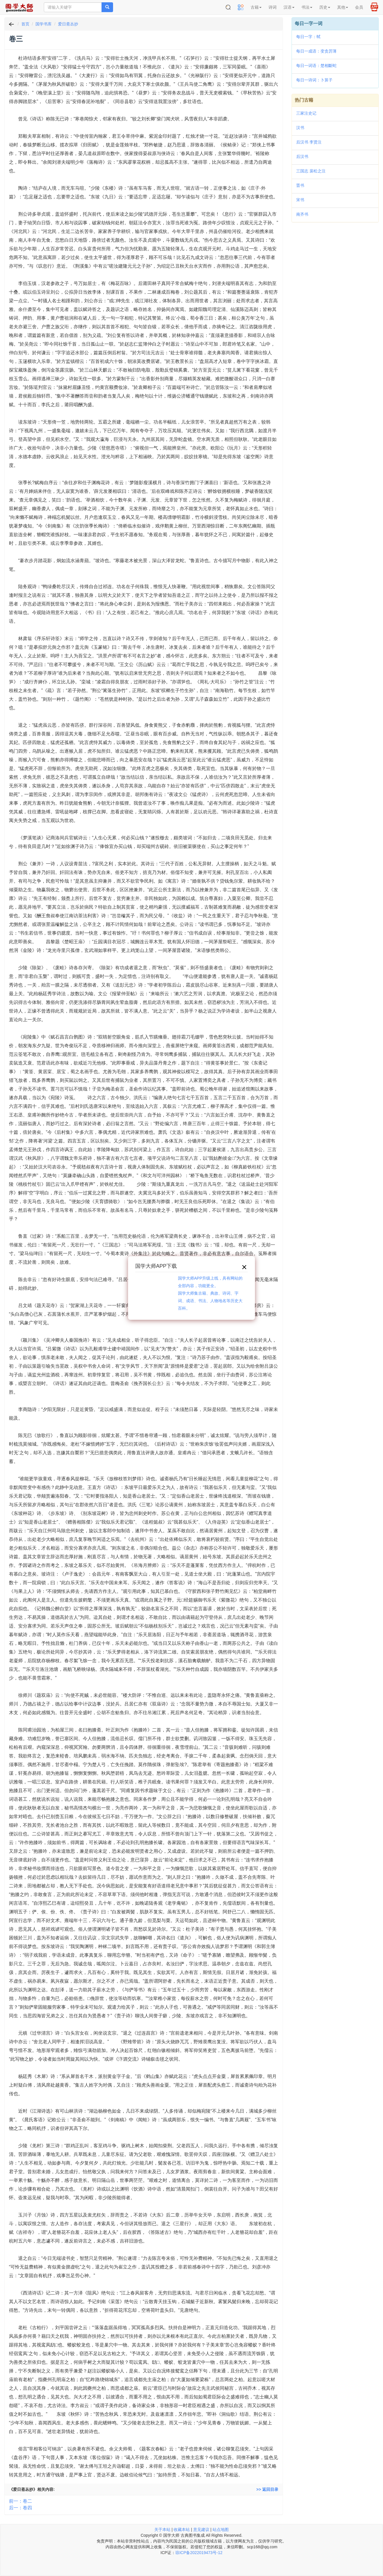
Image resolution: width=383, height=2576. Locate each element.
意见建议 (201, 2529)
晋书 (300, 185)
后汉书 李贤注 (309, 142)
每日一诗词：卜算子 (314, 80)
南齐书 (302, 214)
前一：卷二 (20, 2501)
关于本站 (162, 2529)
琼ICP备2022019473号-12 (198, 2552)
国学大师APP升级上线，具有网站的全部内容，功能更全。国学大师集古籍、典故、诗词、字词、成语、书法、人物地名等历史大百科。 (210, 1293)
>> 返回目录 (267, 2489)
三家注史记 (306, 113)
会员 (359, 7)
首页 (25, 24)
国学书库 (43, 24)
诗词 (273, 7)
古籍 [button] (256, 7)
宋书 (300, 199)
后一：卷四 (20, 2507)
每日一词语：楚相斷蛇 (316, 65)
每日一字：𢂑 (308, 36)
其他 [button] (342, 7)
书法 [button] (306, 7)
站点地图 (221, 2529)
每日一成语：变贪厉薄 (316, 51)
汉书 (300, 127)
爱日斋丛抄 (68, 24)
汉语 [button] (289, 7)
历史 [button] (324, 7)
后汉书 (302, 156)
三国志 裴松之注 (311, 171)
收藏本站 (182, 2529)
